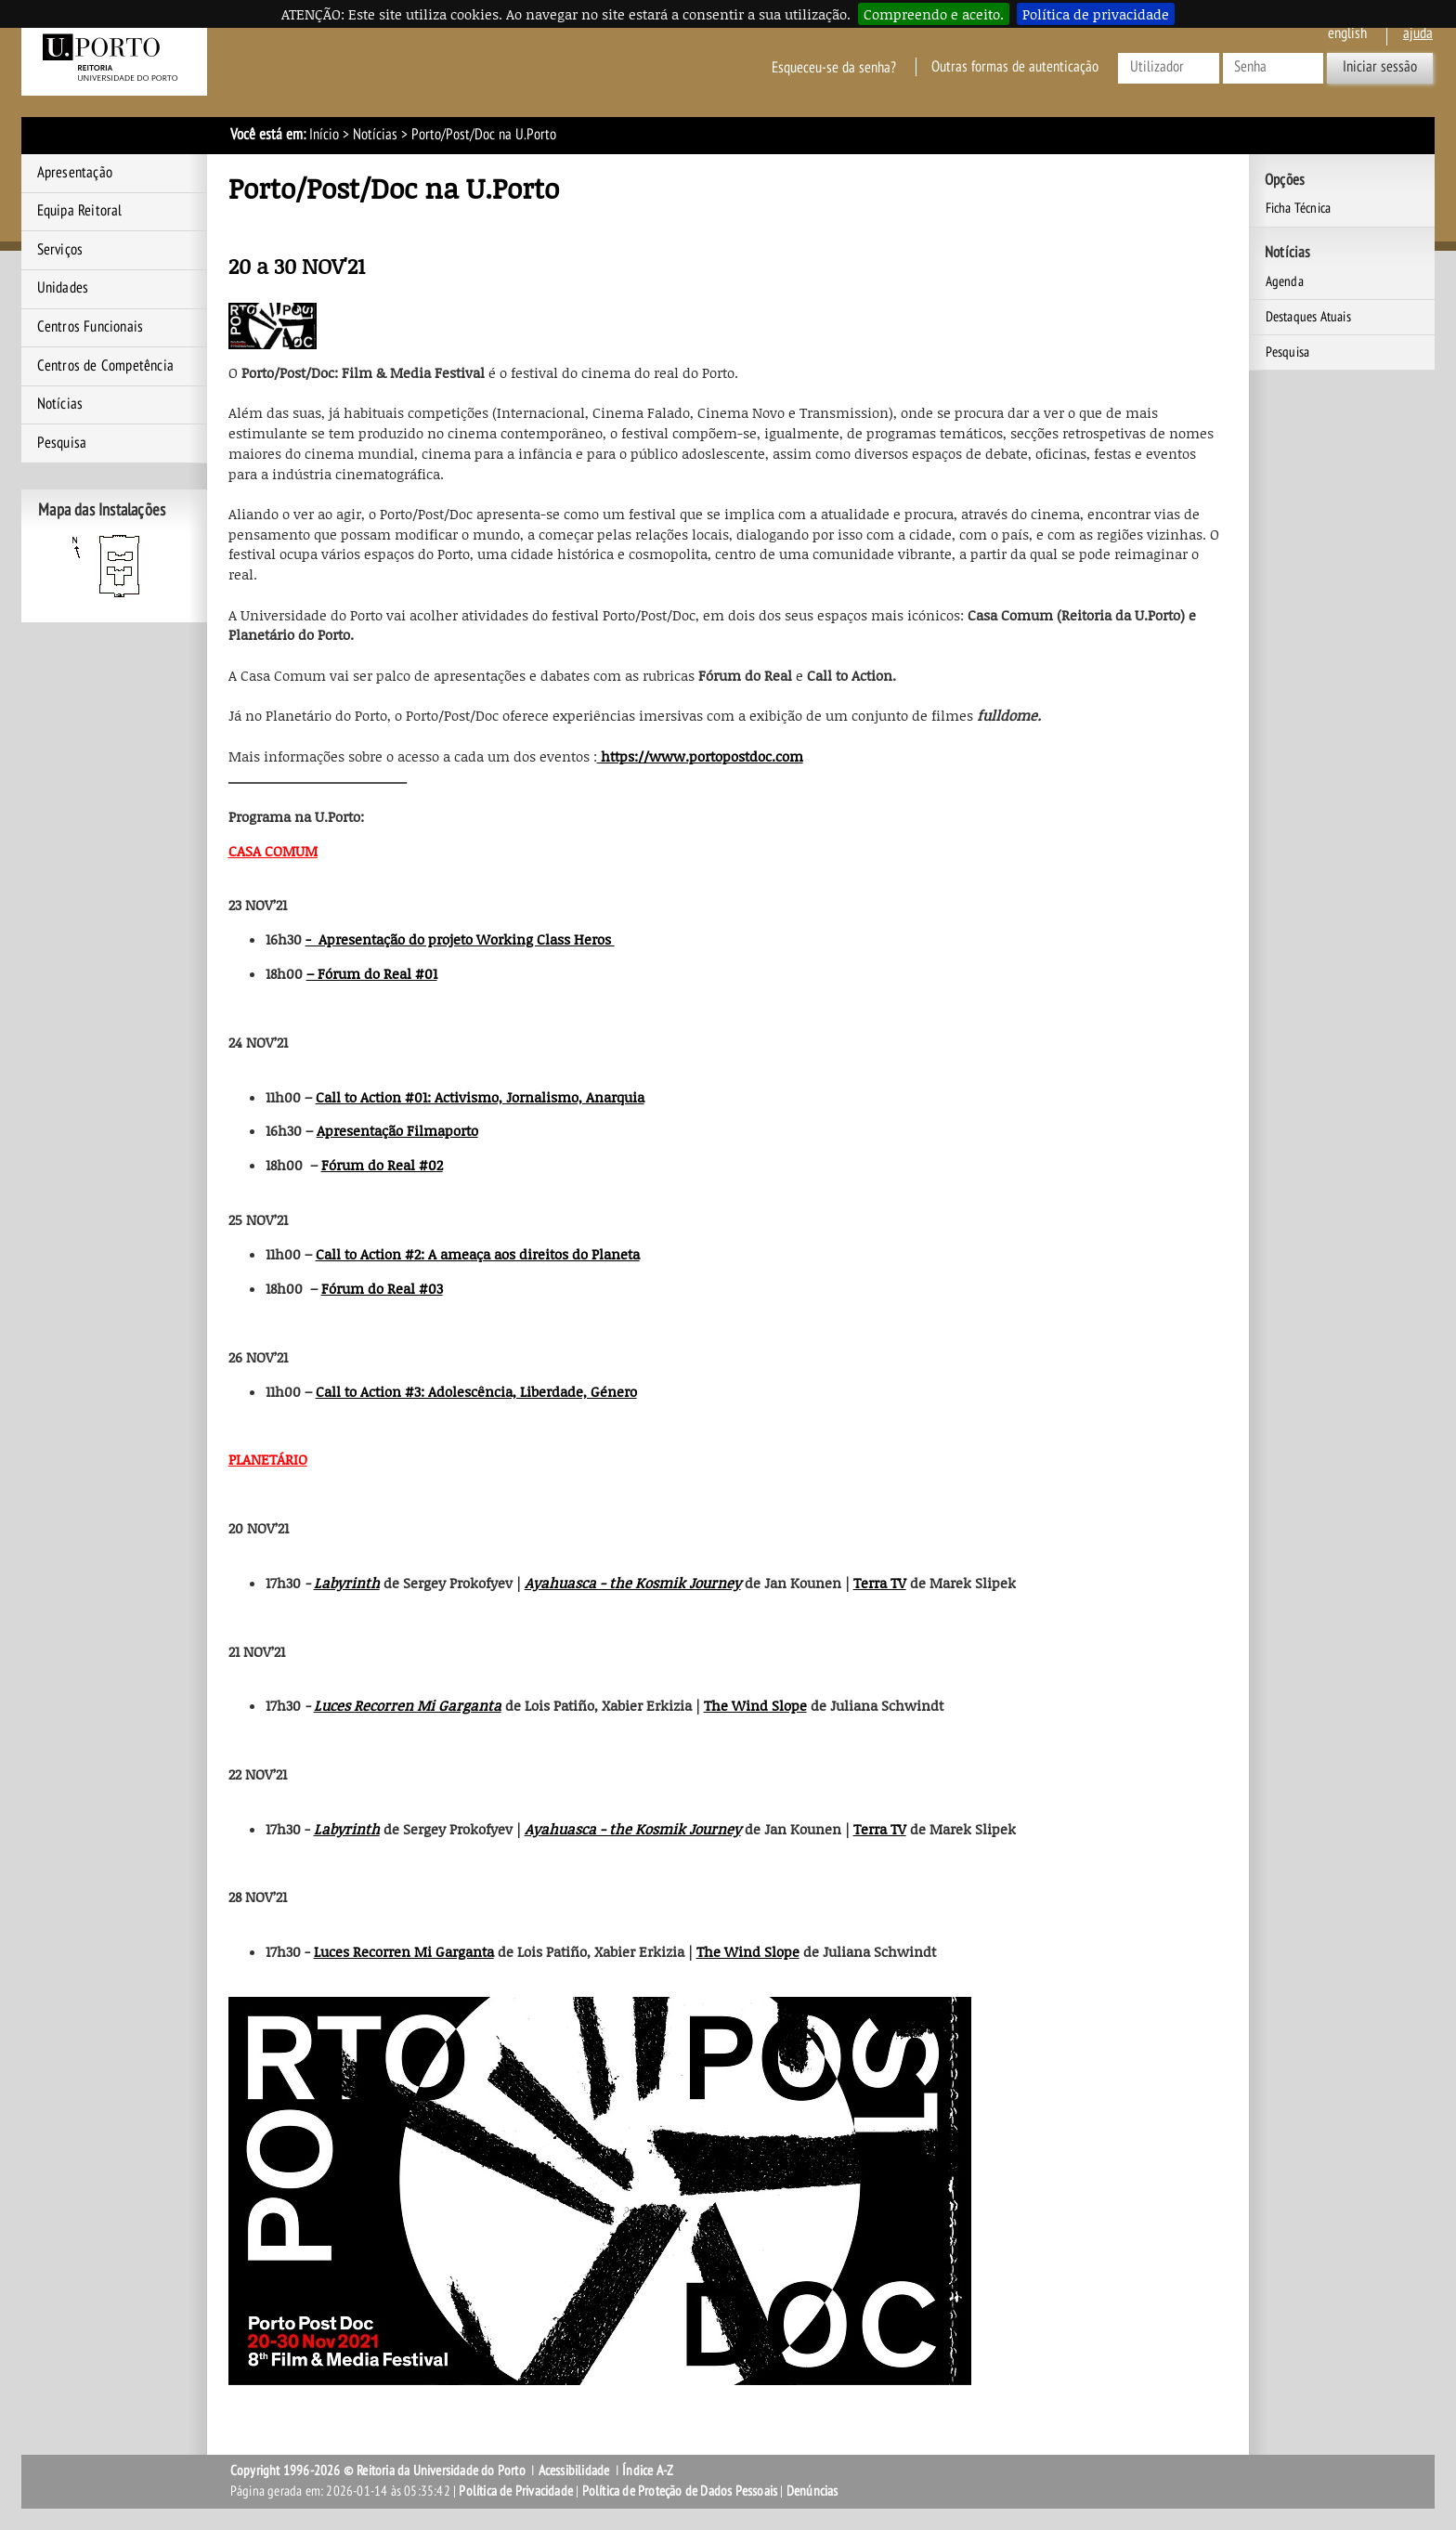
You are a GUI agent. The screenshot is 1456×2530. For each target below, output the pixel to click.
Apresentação (74, 172)
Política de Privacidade (516, 2491)
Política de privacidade (1095, 14)
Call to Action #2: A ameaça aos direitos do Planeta (478, 1254)
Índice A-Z (647, 2470)
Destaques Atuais (1308, 316)
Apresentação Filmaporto (397, 1130)
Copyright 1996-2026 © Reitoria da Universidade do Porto (378, 2470)
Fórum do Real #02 (382, 1164)
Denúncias (812, 2491)
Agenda (1285, 281)
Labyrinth (347, 1582)
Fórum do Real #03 (382, 1288)
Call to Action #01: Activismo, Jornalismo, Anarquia (480, 1097)
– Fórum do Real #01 (371, 973)
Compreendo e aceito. (934, 14)
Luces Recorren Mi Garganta (407, 1705)
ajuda (1418, 33)
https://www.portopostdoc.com (700, 756)
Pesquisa (62, 443)
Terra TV (879, 1582)
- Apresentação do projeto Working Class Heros (460, 939)
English (1347, 33)
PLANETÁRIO (267, 1459)
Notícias (375, 134)
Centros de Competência (105, 366)
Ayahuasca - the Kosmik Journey (633, 1582)
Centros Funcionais (90, 327)
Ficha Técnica (1299, 208)
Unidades (63, 288)
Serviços (60, 250)
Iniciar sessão (1380, 67)
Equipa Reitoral (80, 211)
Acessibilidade (574, 2470)
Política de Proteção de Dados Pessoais (680, 2491)
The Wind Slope (755, 1705)
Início (324, 134)
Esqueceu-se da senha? (834, 67)
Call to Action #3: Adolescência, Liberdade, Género (476, 1391)
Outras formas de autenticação (1014, 67)
